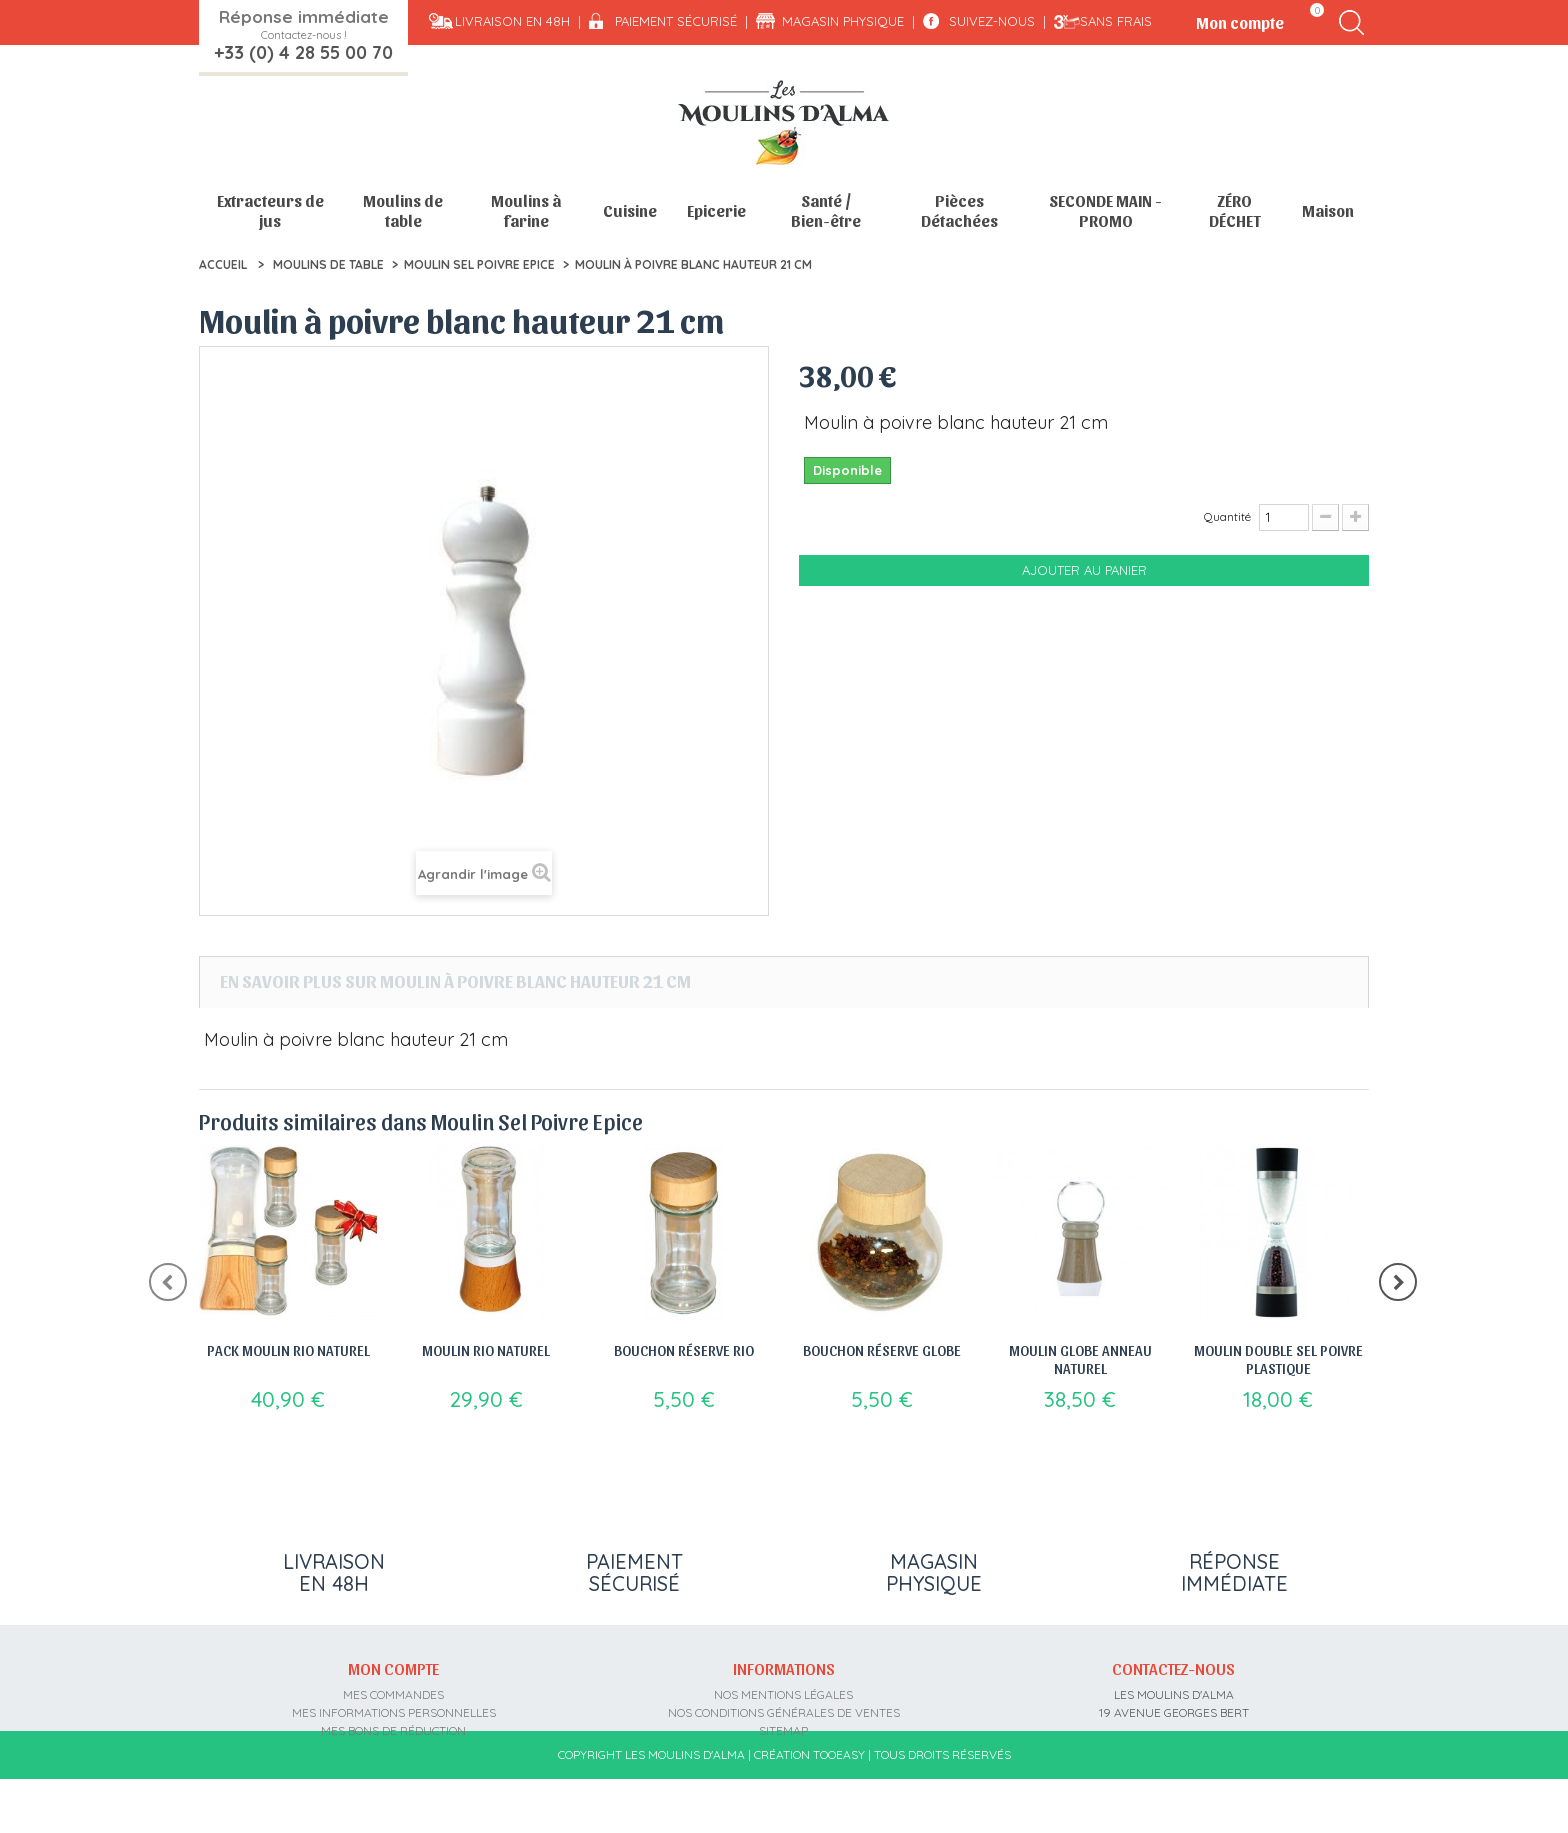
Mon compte (393, 1668)
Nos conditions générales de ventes (784, 1712)
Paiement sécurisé (676, 21)
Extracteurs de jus (270, 210)
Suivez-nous (992, 21)
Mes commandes (393, 1694)
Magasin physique (843, 21)
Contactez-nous (1173, 1668)
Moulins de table (403, 210)
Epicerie (716, 210)
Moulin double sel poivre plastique (1278, 1359)
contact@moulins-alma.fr (1173, 1766)
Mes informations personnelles (394, 1712)
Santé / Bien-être (826, 210)
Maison (1328, 210)
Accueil (223, 264)
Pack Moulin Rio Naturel (288, 1350)
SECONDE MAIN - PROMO (1105, 210)
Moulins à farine (526, 210)
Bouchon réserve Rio (684, 1350)
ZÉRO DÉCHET (1235, 210)
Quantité (1227, 516)
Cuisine (630, 210)
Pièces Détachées (959, 210)
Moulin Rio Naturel (486, 1350)
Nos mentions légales (783, 1694)
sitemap (783, 1730)
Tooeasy (839, 1808)
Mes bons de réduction (393, 1730)
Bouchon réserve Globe (882, 1350)
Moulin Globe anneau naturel (1080, 1359)
